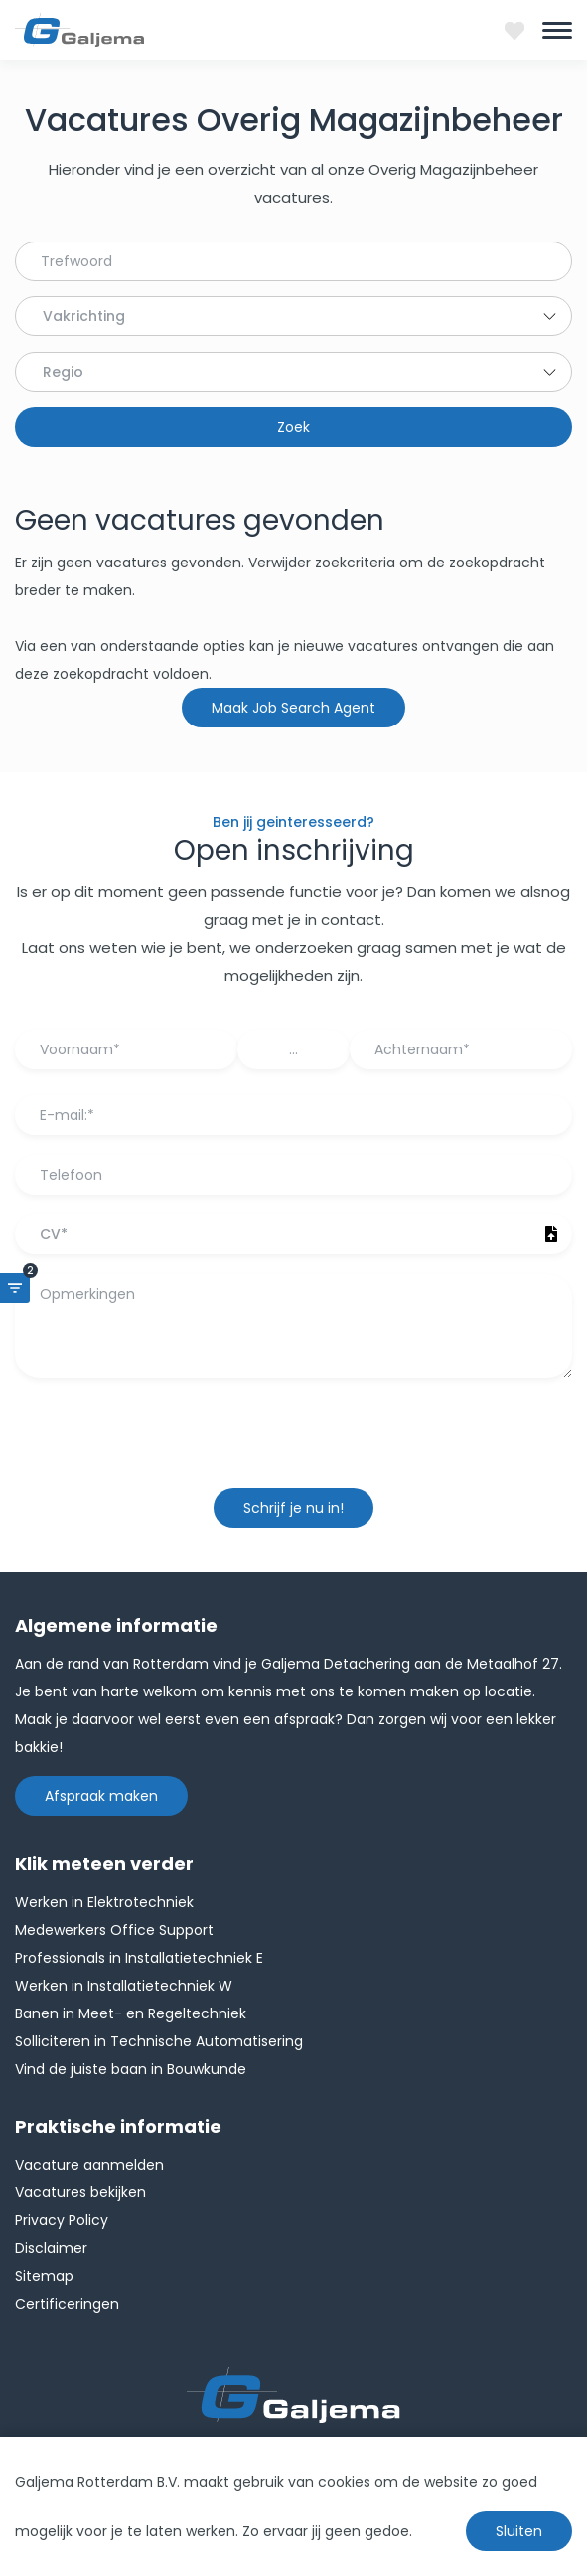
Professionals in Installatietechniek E (139, 1958)
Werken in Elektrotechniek (104, 1902)
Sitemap (44, 2276)
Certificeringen (67, 2304)
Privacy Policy (61, 2220)
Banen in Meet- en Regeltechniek (130, 2013)
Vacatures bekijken (80, 2192)
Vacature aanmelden (89, 2164)
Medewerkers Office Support (114, 1930)
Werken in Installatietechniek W (123, 1986)
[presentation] (294, 1443)
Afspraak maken (101, 1796)
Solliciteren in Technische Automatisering (159, 2041)
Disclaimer (51, 2248)
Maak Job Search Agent (293, 708)
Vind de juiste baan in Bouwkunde (130, 2069)
